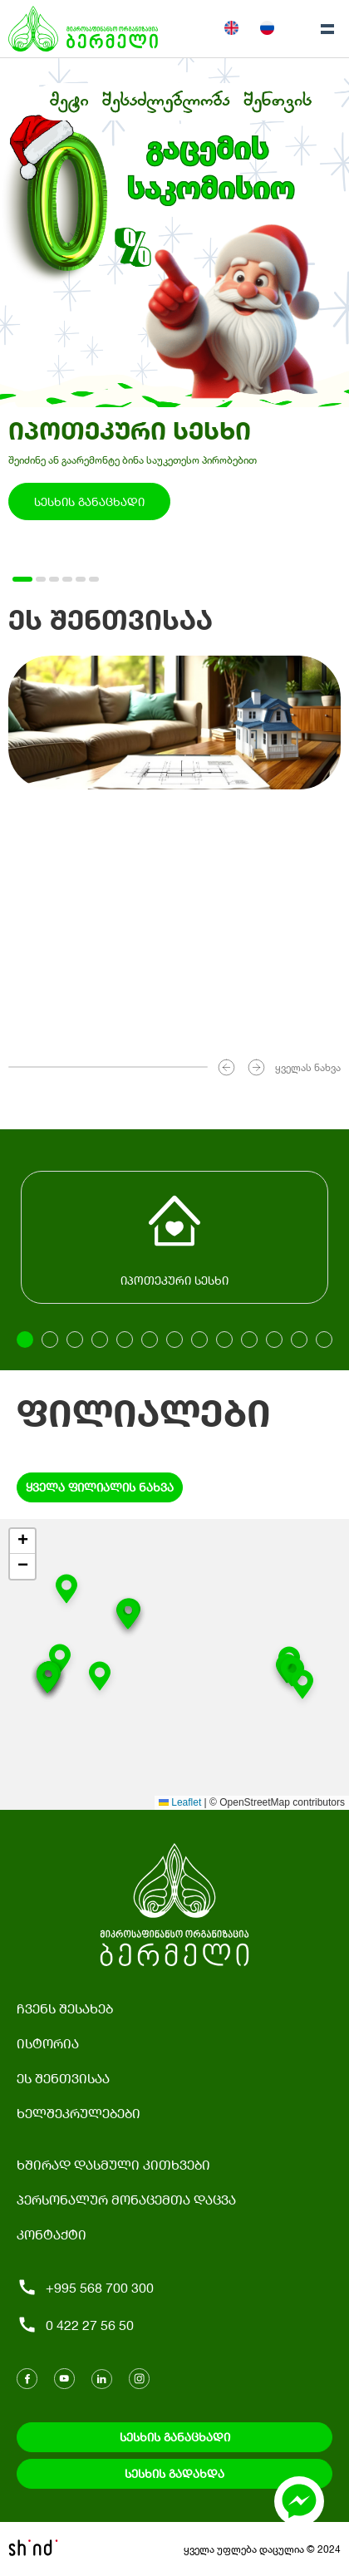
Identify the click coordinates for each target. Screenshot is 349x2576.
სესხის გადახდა (174, 2473)
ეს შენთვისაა (63, 2078)
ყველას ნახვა (308, 1067)
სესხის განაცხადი (89, 501)
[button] (302, 1688)
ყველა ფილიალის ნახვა (100, 1487)
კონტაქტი (51, 2234)
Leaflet (180, 1802)
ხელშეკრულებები (78, 2113)
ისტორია (48, 2043)
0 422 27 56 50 (75, 2324)
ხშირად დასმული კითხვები (113, 2164)
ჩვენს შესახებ (65, 2008)
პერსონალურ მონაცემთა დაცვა (126, 2199)
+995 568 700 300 (85, 2287)
